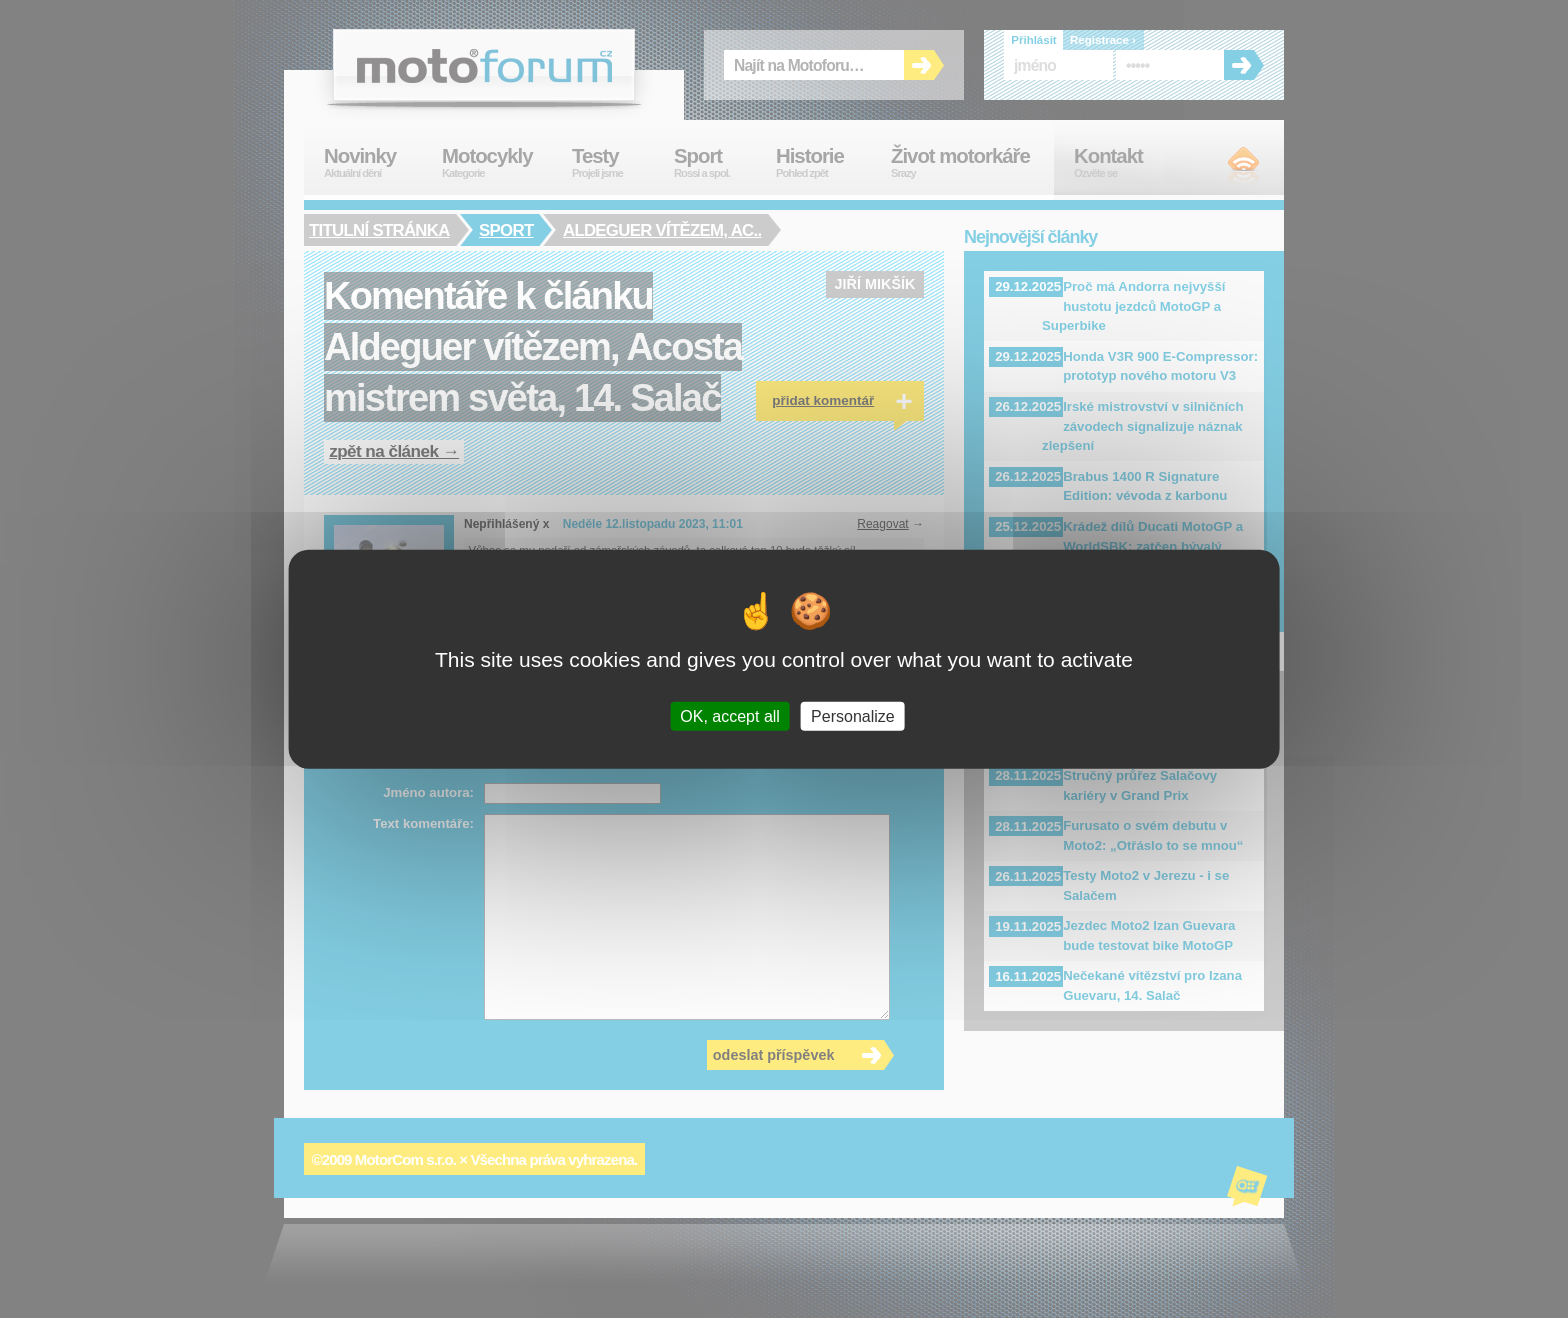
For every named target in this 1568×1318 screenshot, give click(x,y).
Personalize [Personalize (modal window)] (853, 715)
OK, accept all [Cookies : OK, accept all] (730, 715)
